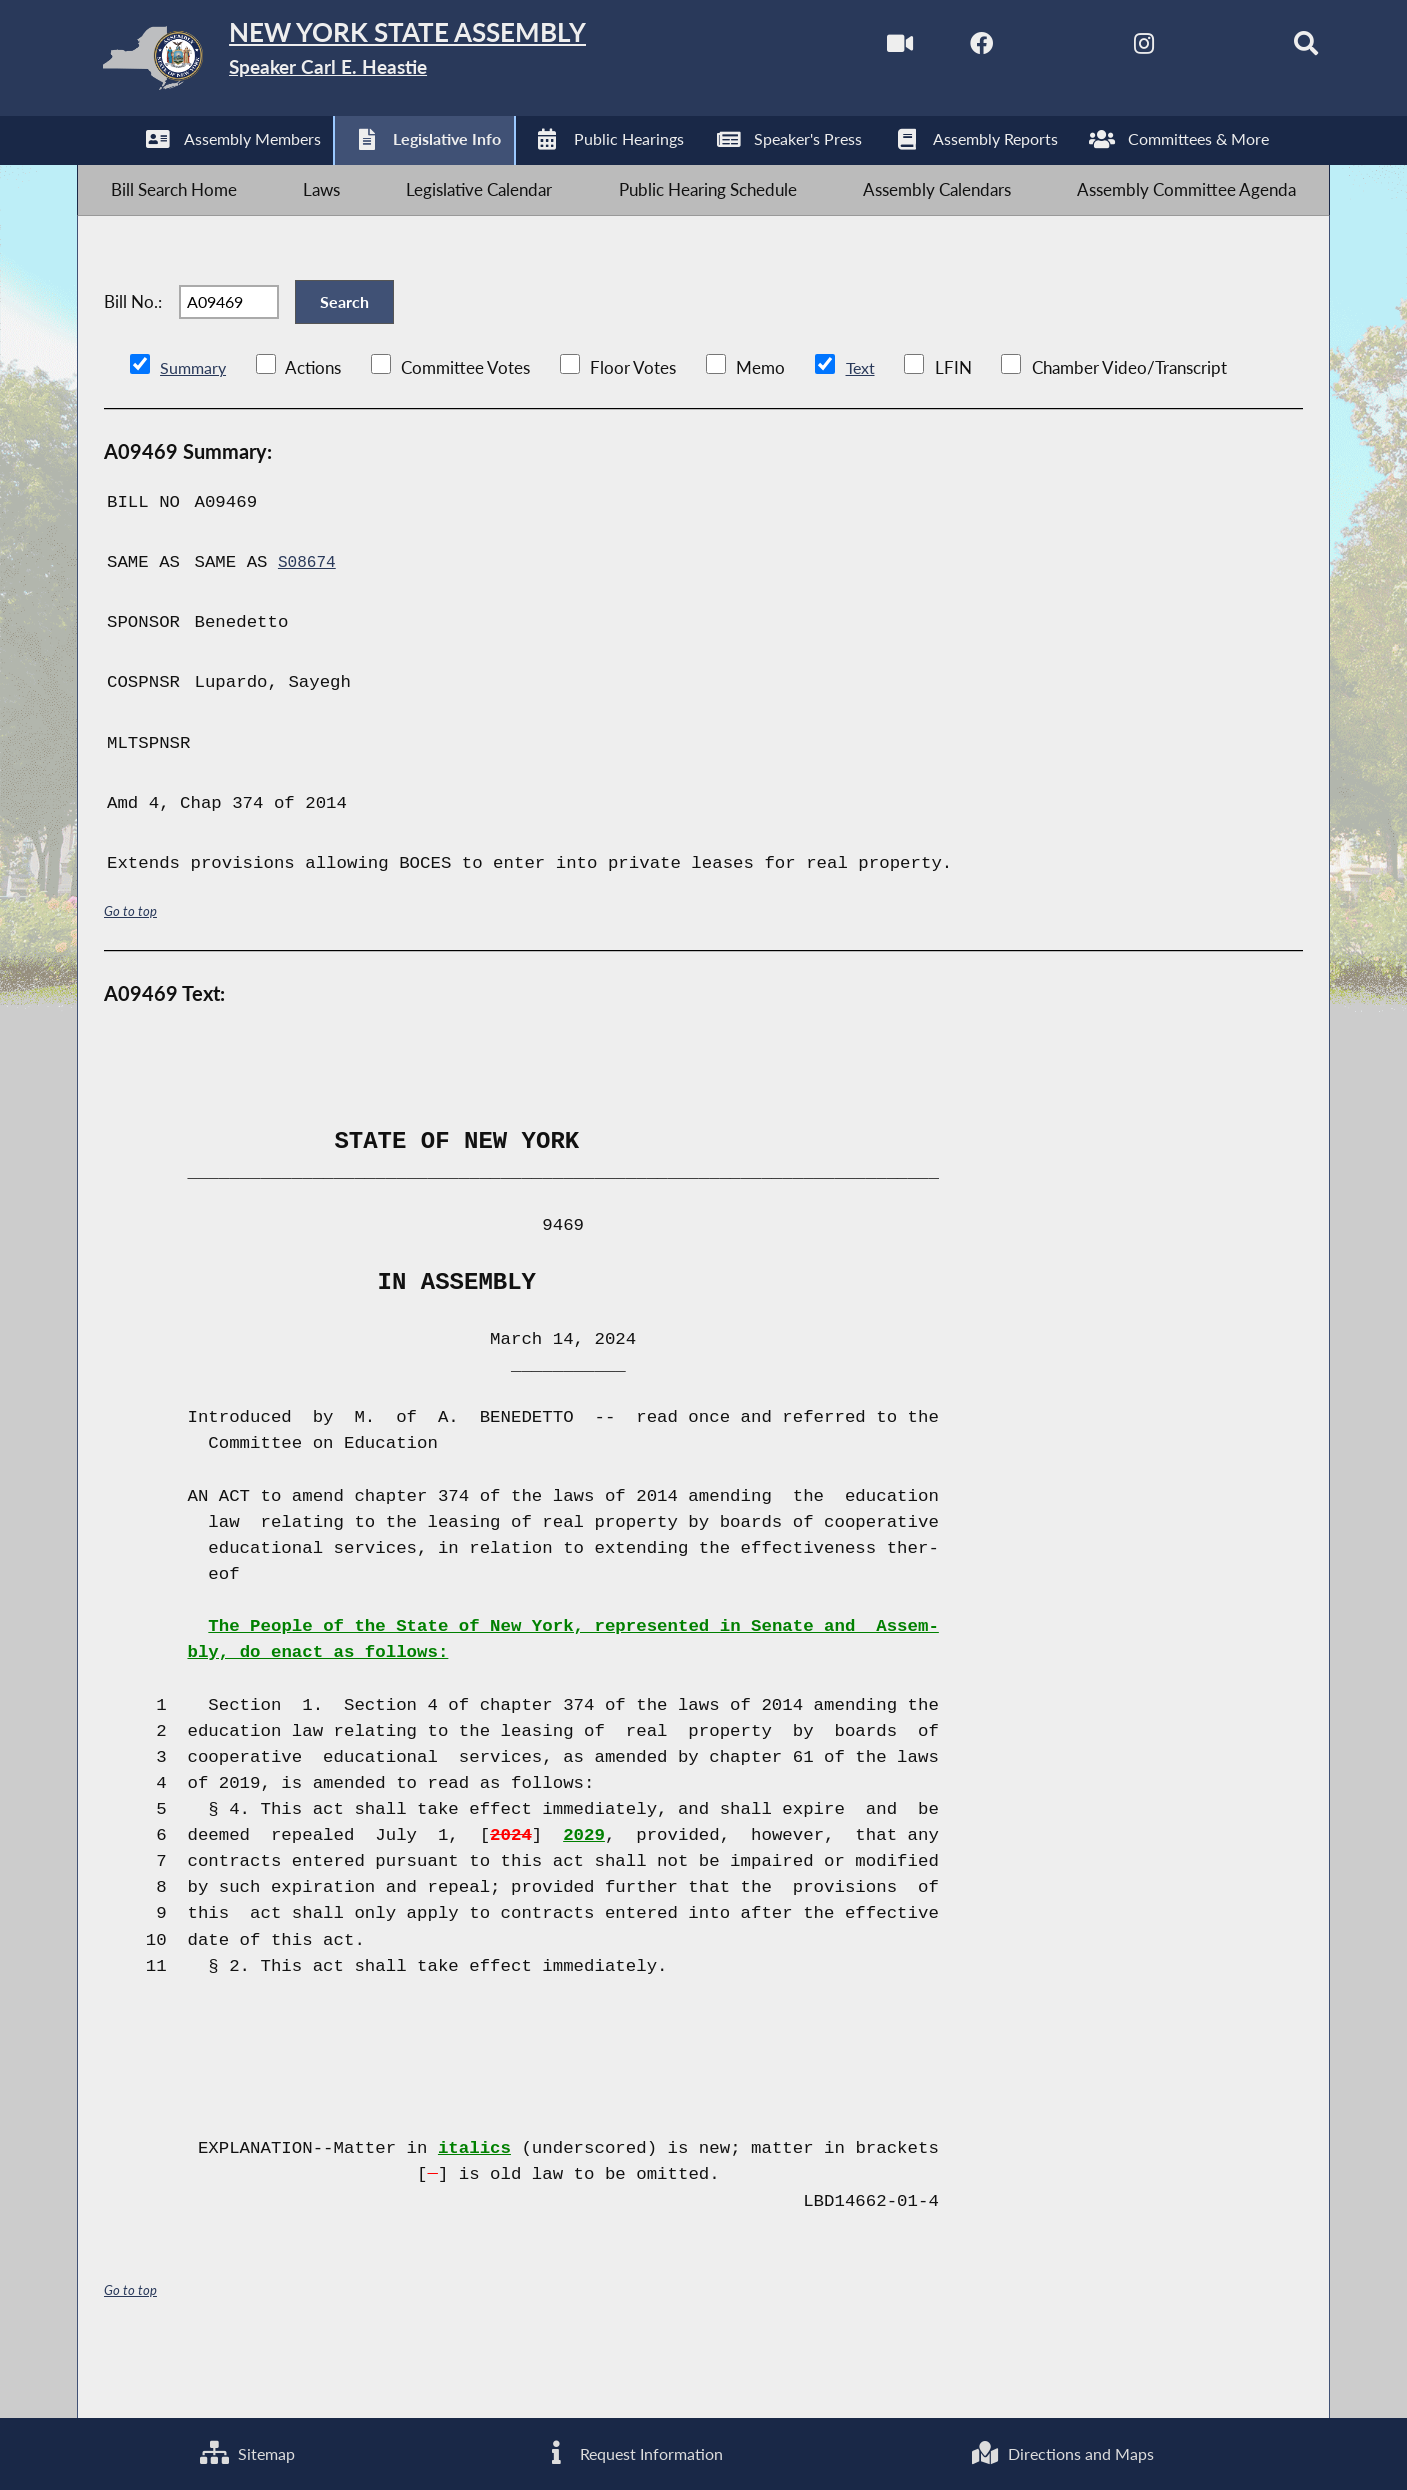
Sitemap (247, 2450)
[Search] (1268, 48)
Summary (194, 425)
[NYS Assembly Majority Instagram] (1100, 48)
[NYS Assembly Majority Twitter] (1016, 48)
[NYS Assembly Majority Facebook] (931, 48)
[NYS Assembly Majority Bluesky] (1184, 48)
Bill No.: (133, 343)
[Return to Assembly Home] (394, 63)
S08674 (309, 620)
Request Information (631, 2450)
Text (863, 425)
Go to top (134, 968)
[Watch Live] (847, 48)
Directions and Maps (1062, 2450)
